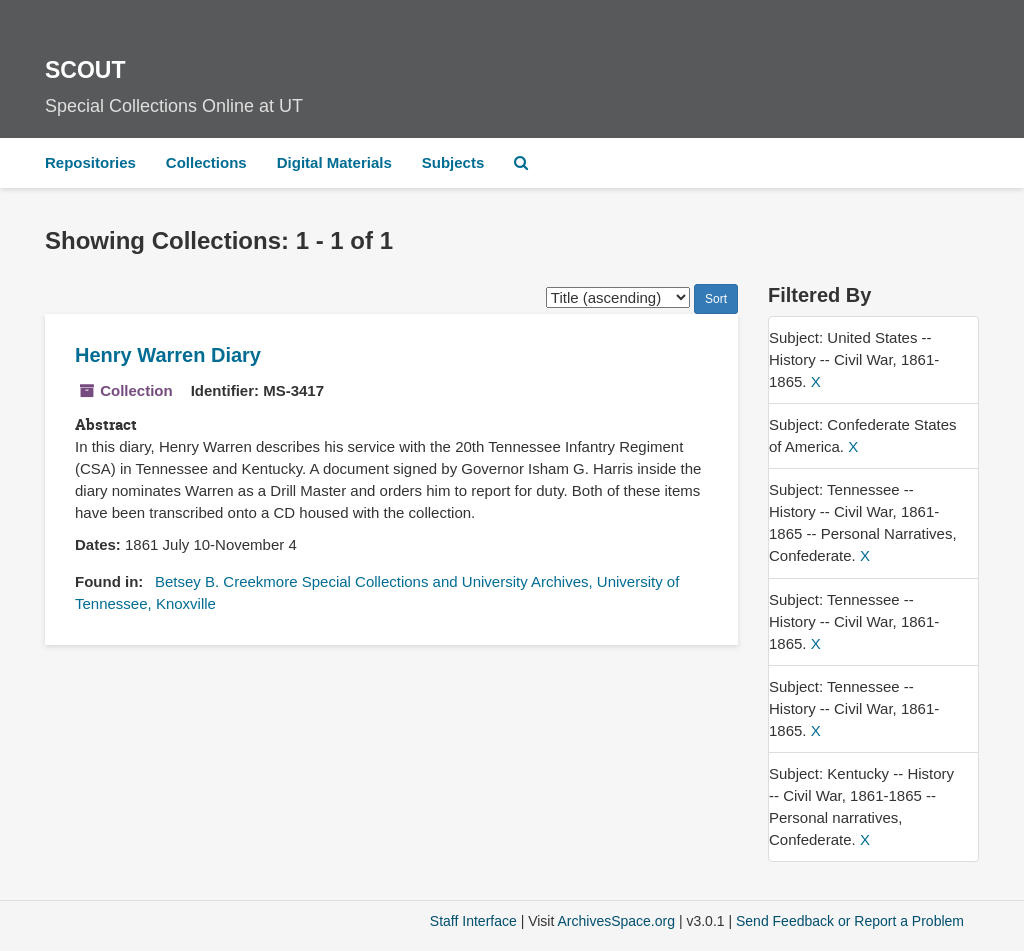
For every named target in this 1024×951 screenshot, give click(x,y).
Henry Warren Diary (168, 355)
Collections (206, 162)
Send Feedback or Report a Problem (850, 921)
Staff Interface (473, 921)
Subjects (453, 162)
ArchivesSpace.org (616, 921)
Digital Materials (334, 162)
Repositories (90, 162)
